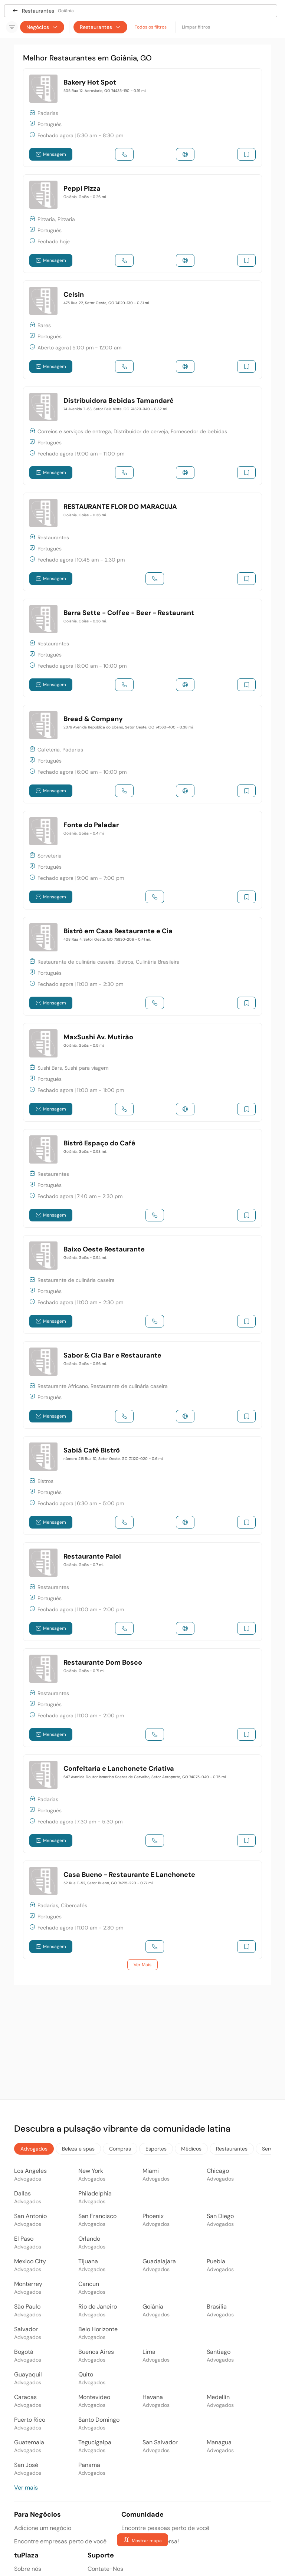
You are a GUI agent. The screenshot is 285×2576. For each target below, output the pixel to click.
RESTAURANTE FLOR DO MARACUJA (120, 506)
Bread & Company (93, 718)
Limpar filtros (196, 27)
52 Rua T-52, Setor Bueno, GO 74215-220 (108, 1883)
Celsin (73, 294)
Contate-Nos (105, 2569)
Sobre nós (27, 2569)
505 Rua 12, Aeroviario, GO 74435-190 (104, 90)
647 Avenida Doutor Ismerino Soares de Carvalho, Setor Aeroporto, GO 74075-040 (144, 1776)
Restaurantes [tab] (232, 2148)
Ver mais (26, 2487)
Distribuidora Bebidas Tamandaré (118, 400)
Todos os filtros (151, 27)
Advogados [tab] (34, 2148)
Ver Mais (142, 1965)
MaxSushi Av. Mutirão (98, 1037)
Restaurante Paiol (92, 1556)
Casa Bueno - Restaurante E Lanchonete (129, 1874)
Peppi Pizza (82, 188)
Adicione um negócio (42, 2528)
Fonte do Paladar (91, 824)
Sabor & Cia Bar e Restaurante (112, 1355)
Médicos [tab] (191, 2148)
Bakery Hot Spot (89, 82)
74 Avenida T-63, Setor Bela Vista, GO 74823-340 (115, 409)
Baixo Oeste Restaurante (104, 1249)
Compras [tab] (120, 2148)
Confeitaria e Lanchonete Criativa (118, 1768)
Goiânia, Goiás (85, 196)
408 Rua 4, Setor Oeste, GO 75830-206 (107, 939)
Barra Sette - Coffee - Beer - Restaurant (128, 612)
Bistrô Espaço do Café (99, 1143)
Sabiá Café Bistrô (91, 1450)
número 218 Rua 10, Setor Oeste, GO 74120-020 (113, 1458)
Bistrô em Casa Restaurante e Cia (118, 931)
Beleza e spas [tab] (78, 2148)
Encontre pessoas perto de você (165, 2528)
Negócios (42, 27)
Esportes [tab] (156, 2148)
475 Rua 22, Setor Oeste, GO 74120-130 (106, 302)
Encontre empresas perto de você (60, 2541)
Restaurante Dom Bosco (102, 1662)
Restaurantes (100, 27)
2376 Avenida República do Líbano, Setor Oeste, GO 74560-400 (128, 727)
